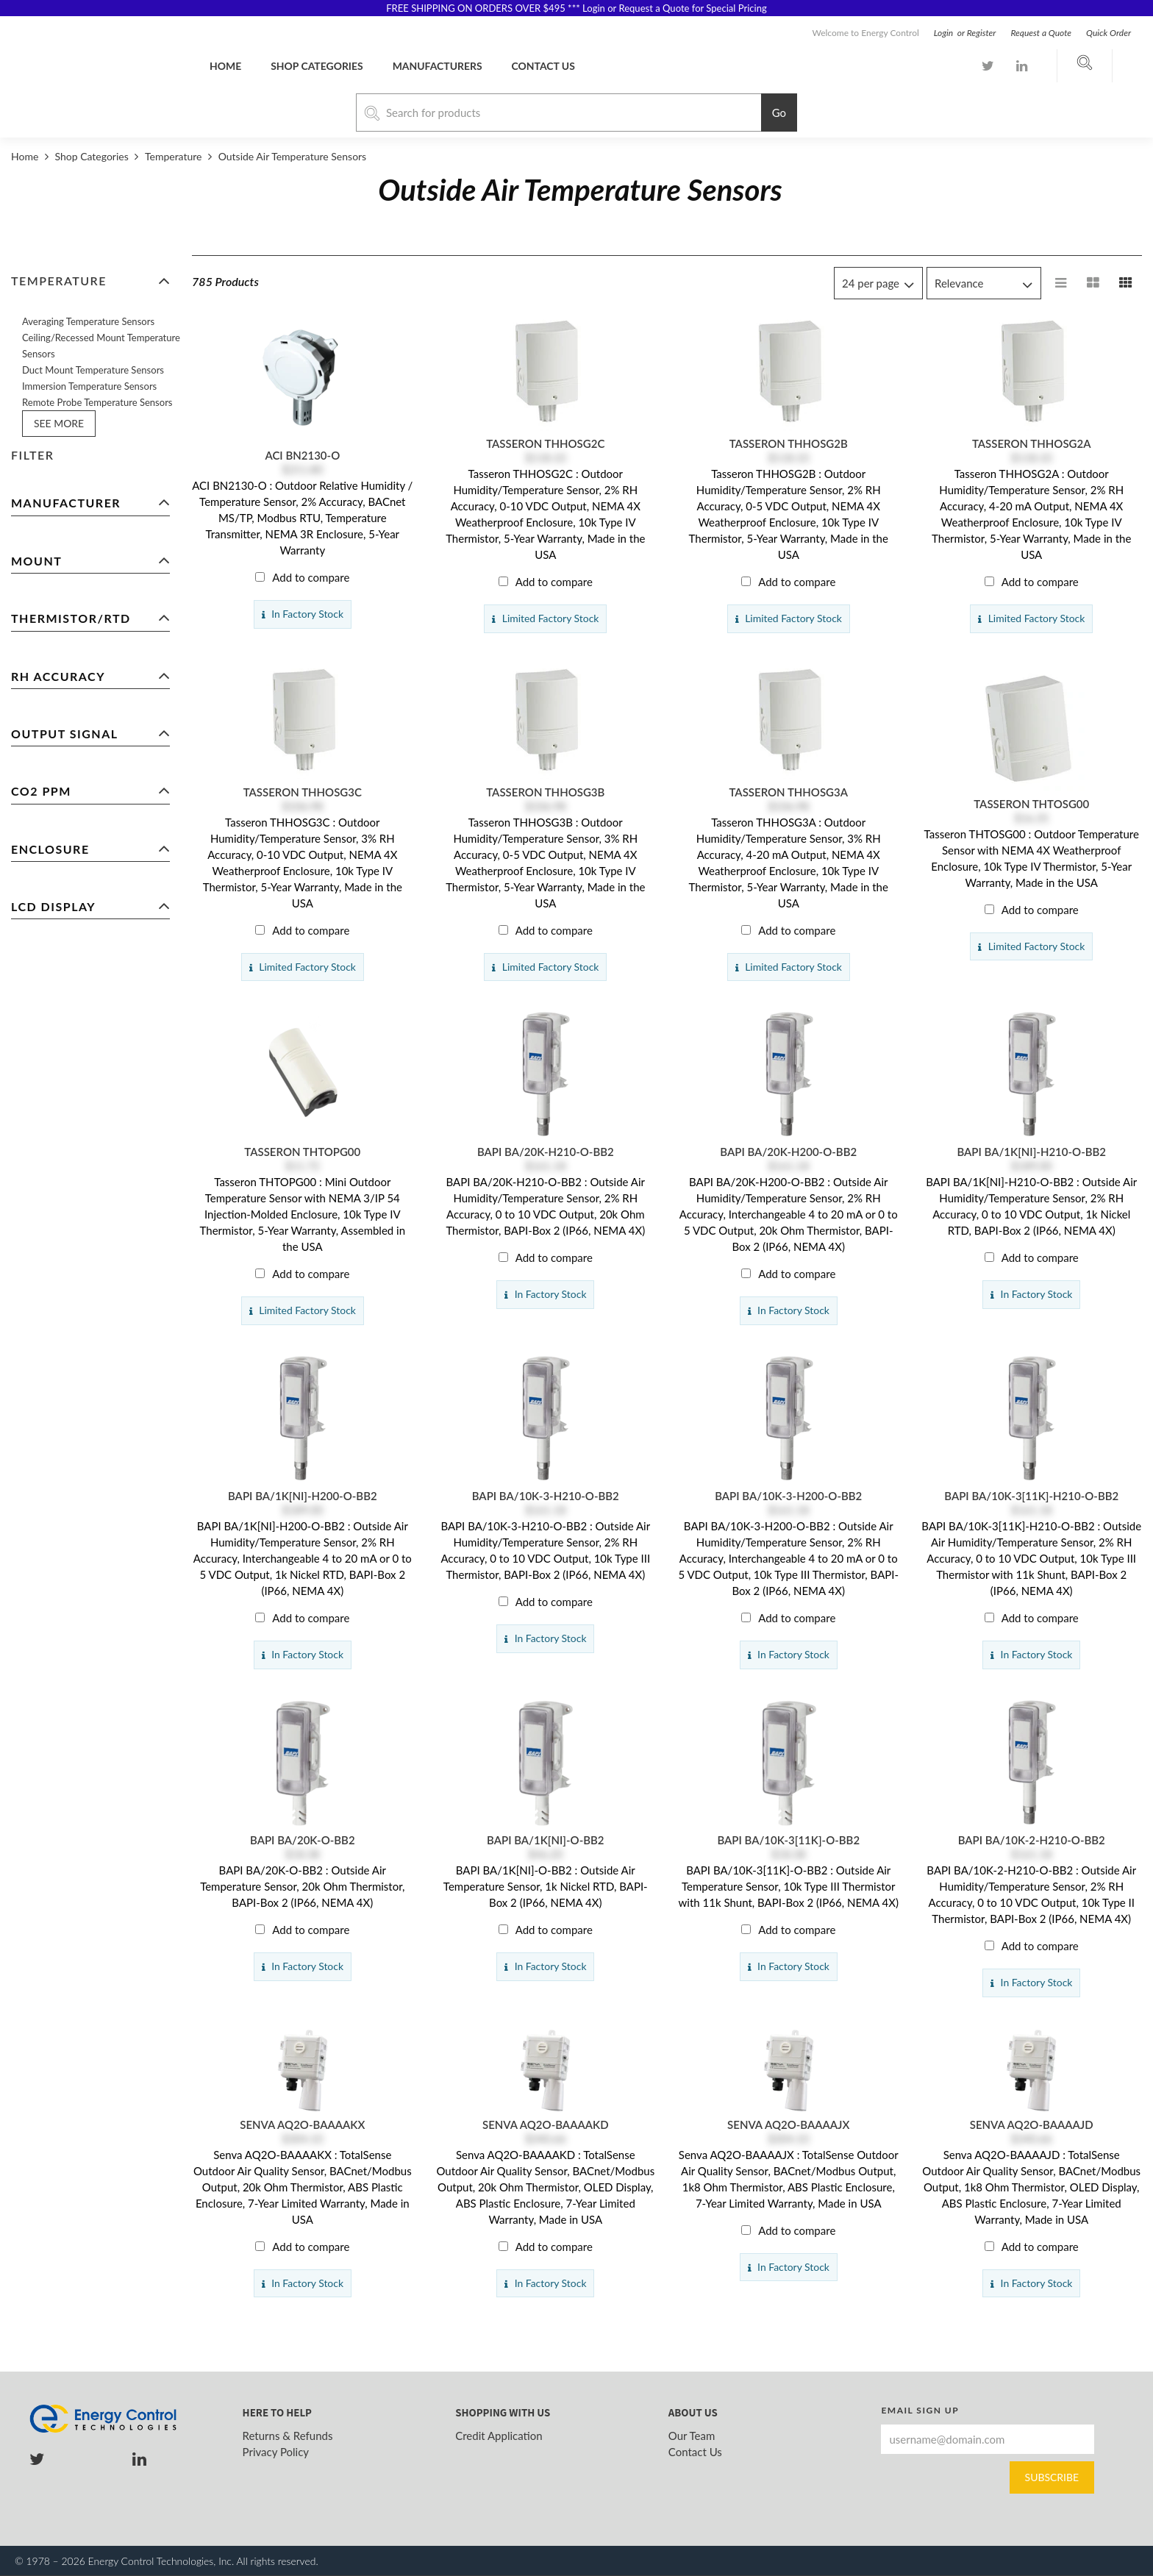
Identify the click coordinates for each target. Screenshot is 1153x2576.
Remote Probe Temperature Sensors (97, 402)
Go (779, 112)
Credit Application (498, 2435)
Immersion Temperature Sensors (89, 386)
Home (225, 66)
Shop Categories (317, 66)
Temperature (173, 156)
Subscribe (1052, 2477)
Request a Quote (1040, 32)
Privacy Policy (276, 2451)
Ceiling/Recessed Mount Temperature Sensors (101, 346)
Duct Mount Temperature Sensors (93, 370)
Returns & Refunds (288, 2435)
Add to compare (310, 577)
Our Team (691, 2435)
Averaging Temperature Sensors (88, 321)
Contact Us (695, 2451)
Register (981, 32)
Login (944, 32)
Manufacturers (437, 66)
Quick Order (1108, 32)
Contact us (543, 66)
